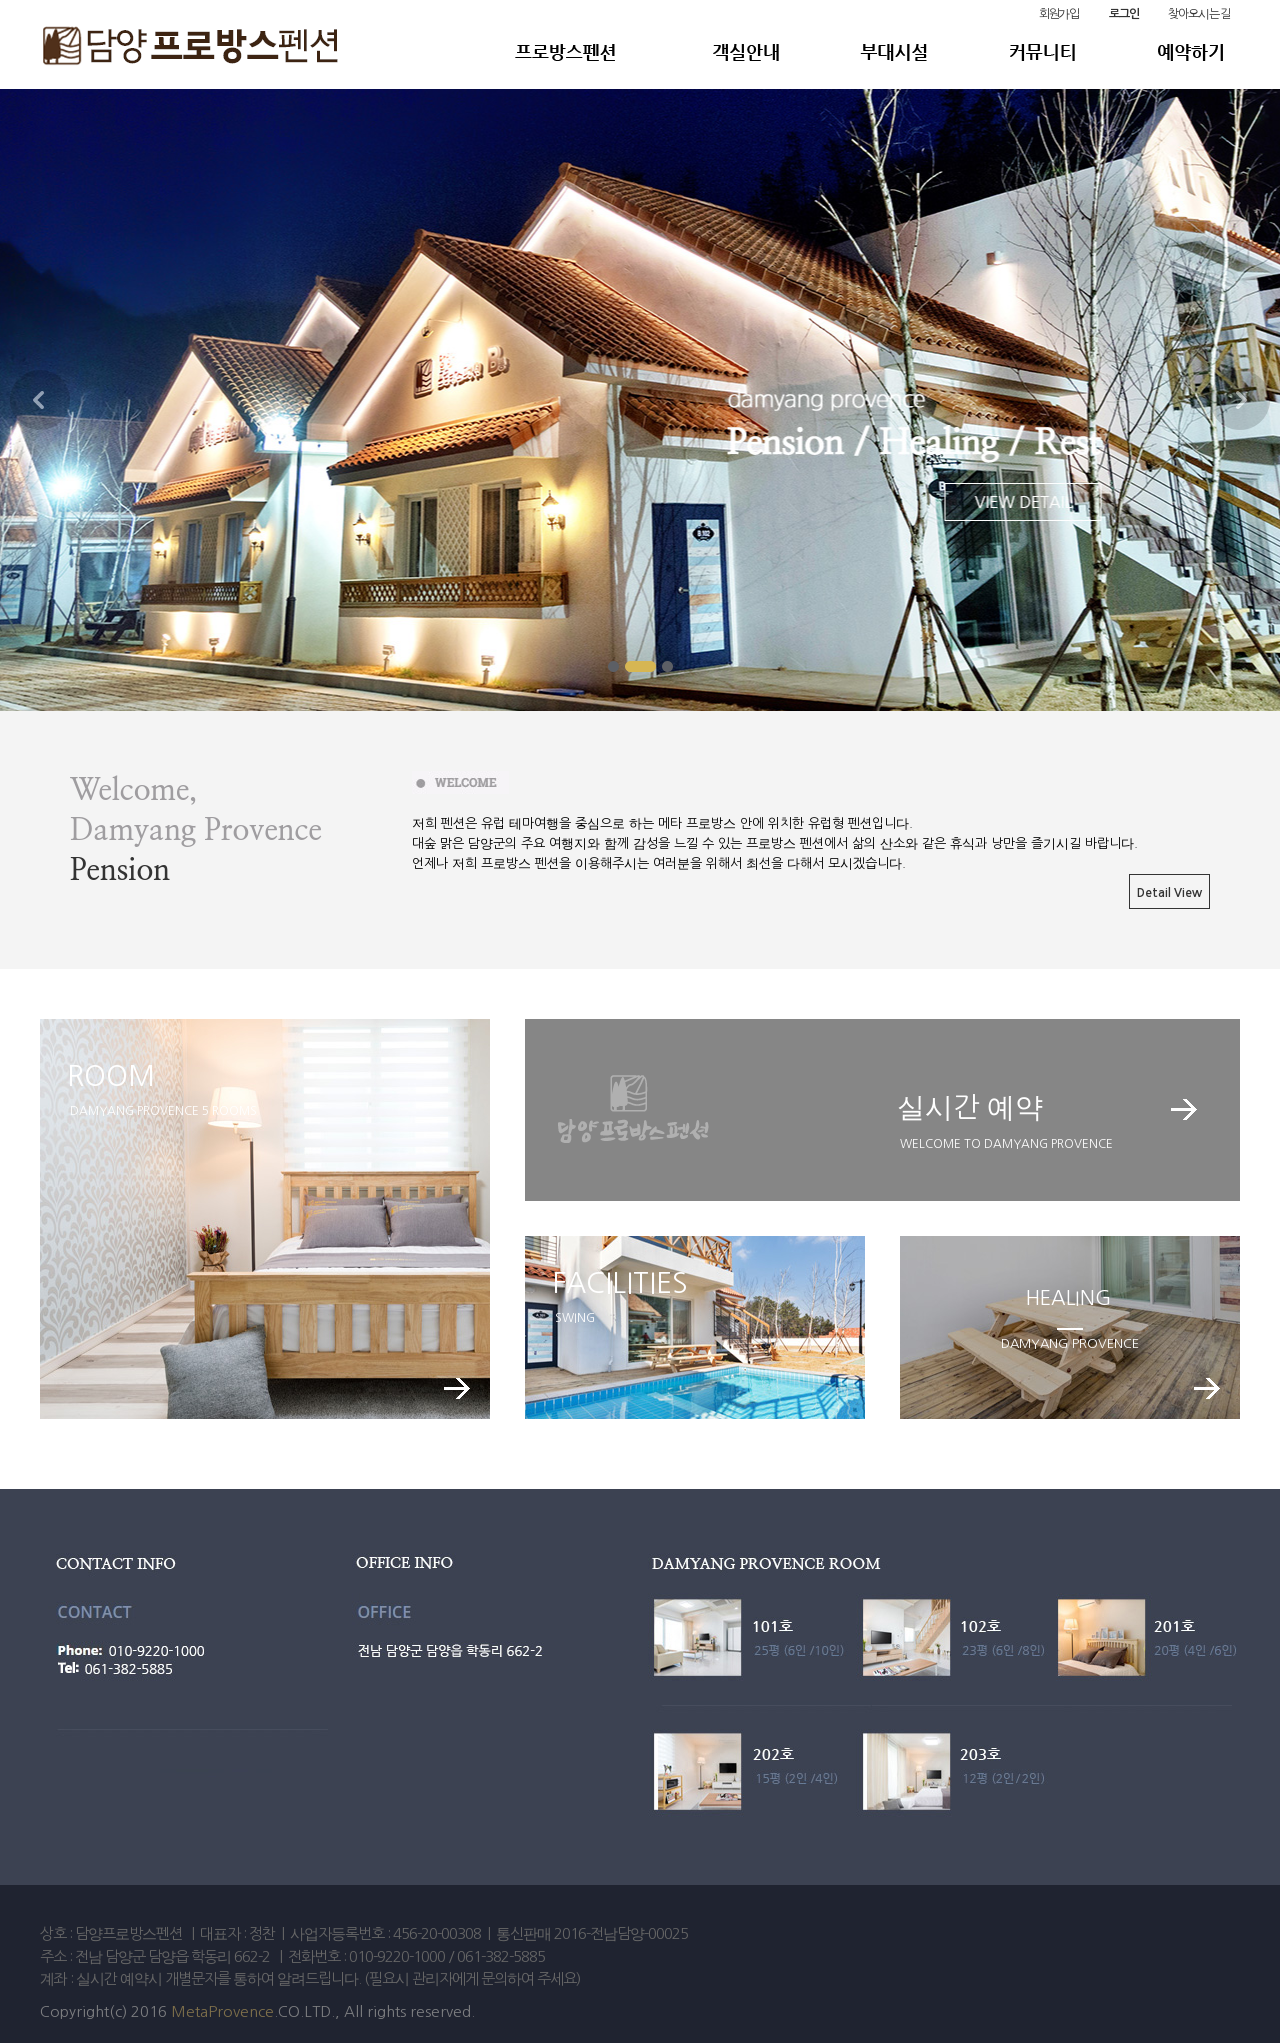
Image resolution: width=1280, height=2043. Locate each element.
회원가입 (1059, 14)
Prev (40, 400)
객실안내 (739, 51)
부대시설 (884, 51)
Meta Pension (592, 51)
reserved (440, 2011)
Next (1240, 400)
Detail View (1169, 893)
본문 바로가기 (0, 0)
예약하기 (1191, 51)
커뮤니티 (1022, 51)
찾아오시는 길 (1199, 14)
